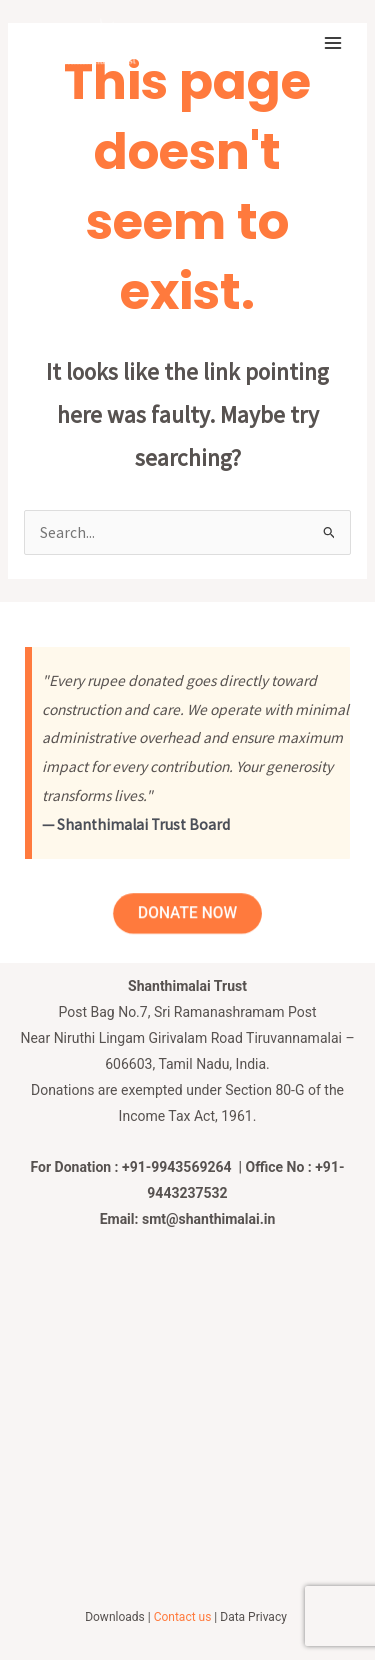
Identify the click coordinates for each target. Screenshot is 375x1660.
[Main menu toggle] (333, 42)
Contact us (183, 1617)
